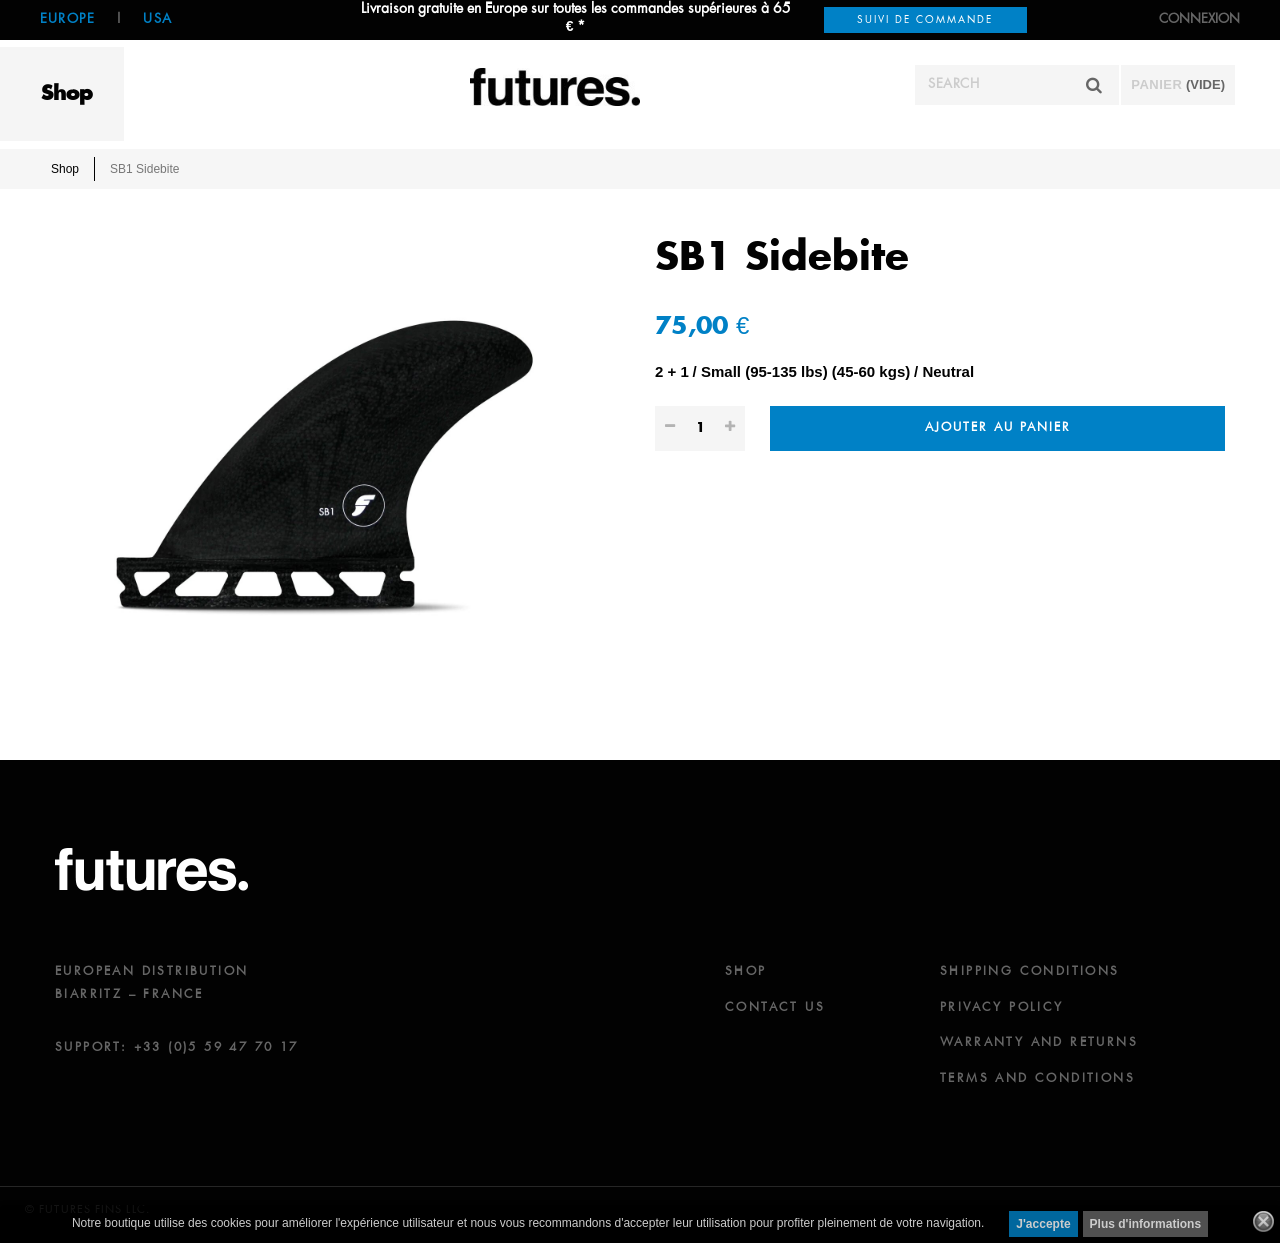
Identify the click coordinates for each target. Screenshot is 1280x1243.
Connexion (1199, 19)
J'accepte (1043, 1224)
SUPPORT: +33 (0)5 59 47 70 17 (177, 1048)
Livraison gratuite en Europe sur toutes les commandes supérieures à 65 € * (576, 18)
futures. (151, 869)
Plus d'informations (1146, 1224)
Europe (67, 19)
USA (157, 19)
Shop (67, 94)
